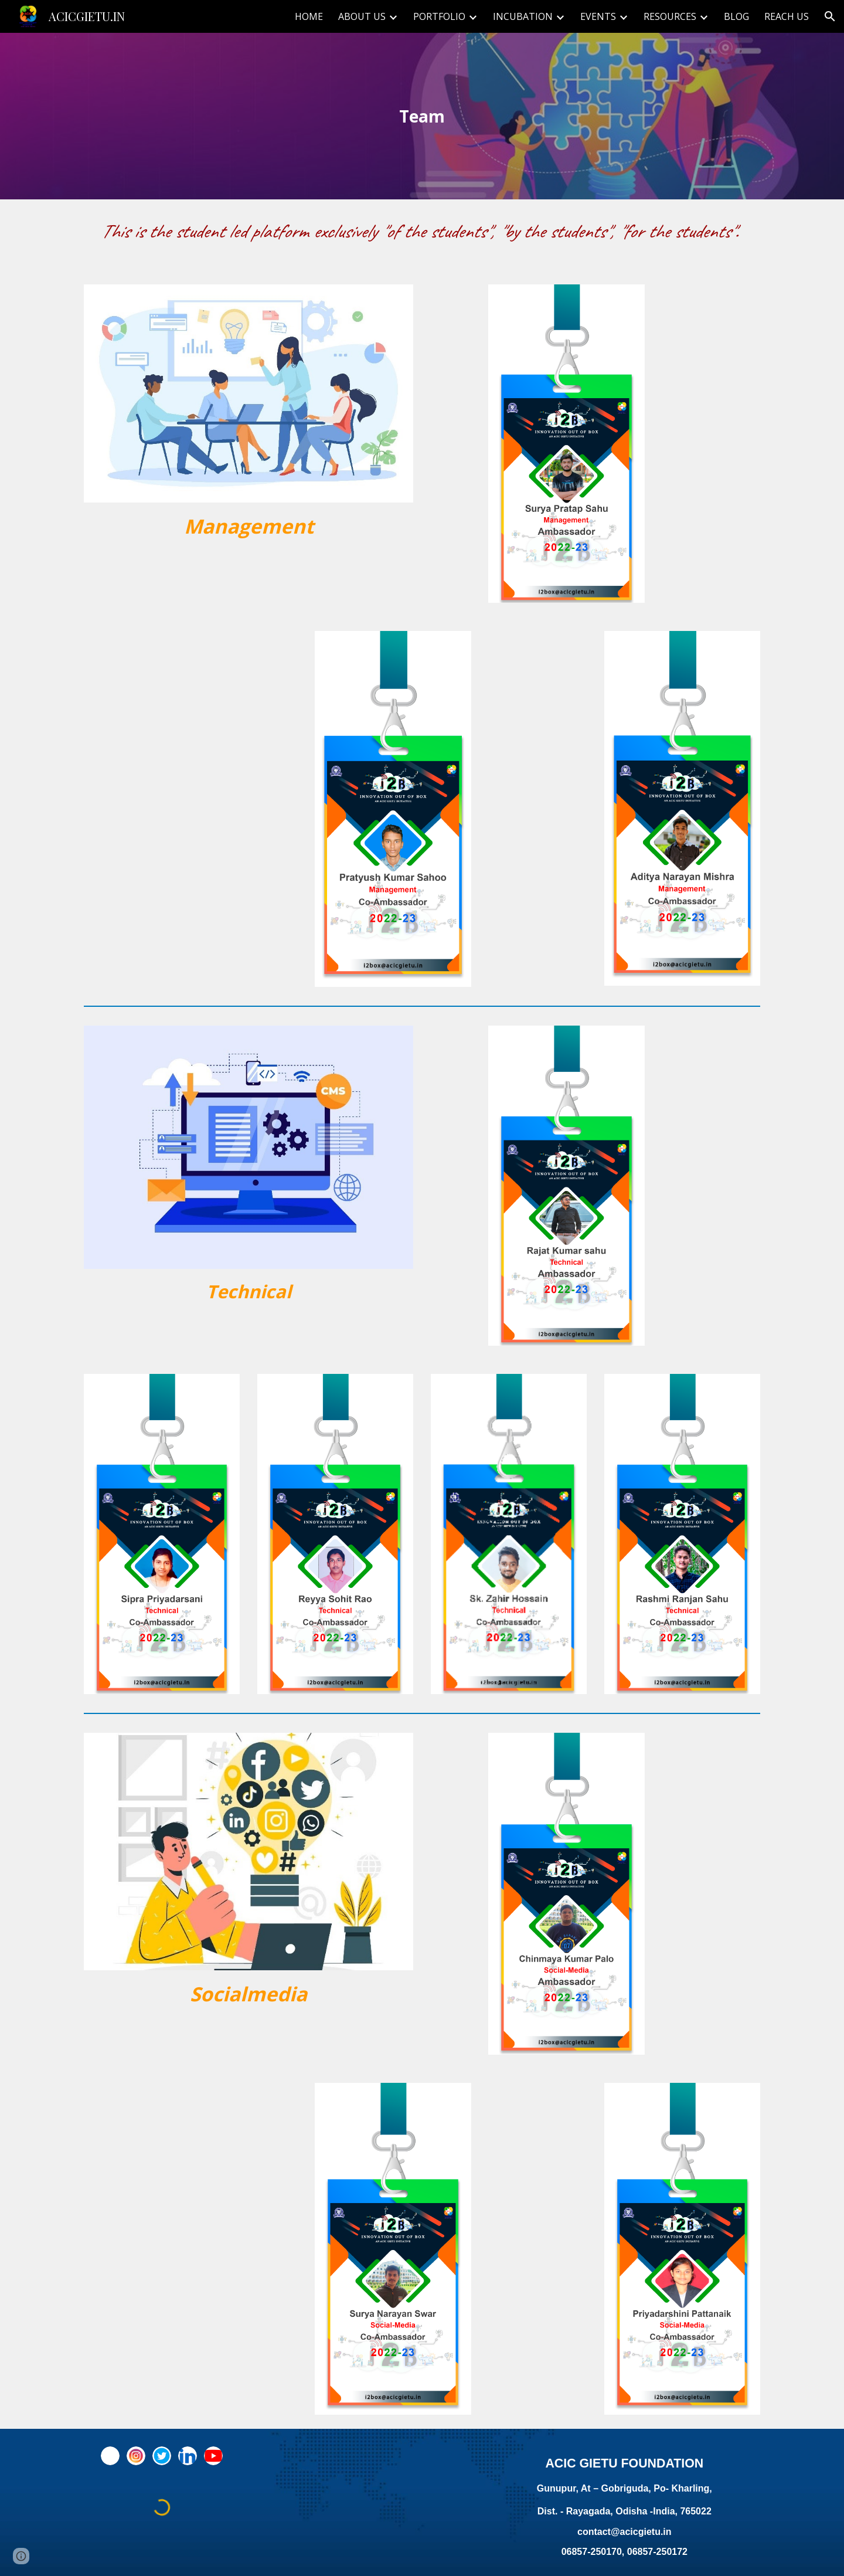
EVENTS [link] (598, 16)
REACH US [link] (786, 16)
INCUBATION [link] (523, 16)
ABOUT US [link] (362, 16)
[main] (422, 116)
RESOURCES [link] (670, 16)
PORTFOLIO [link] (439, 16)
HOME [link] (309, 16)
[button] (830, 16)
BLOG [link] (736, 16)
